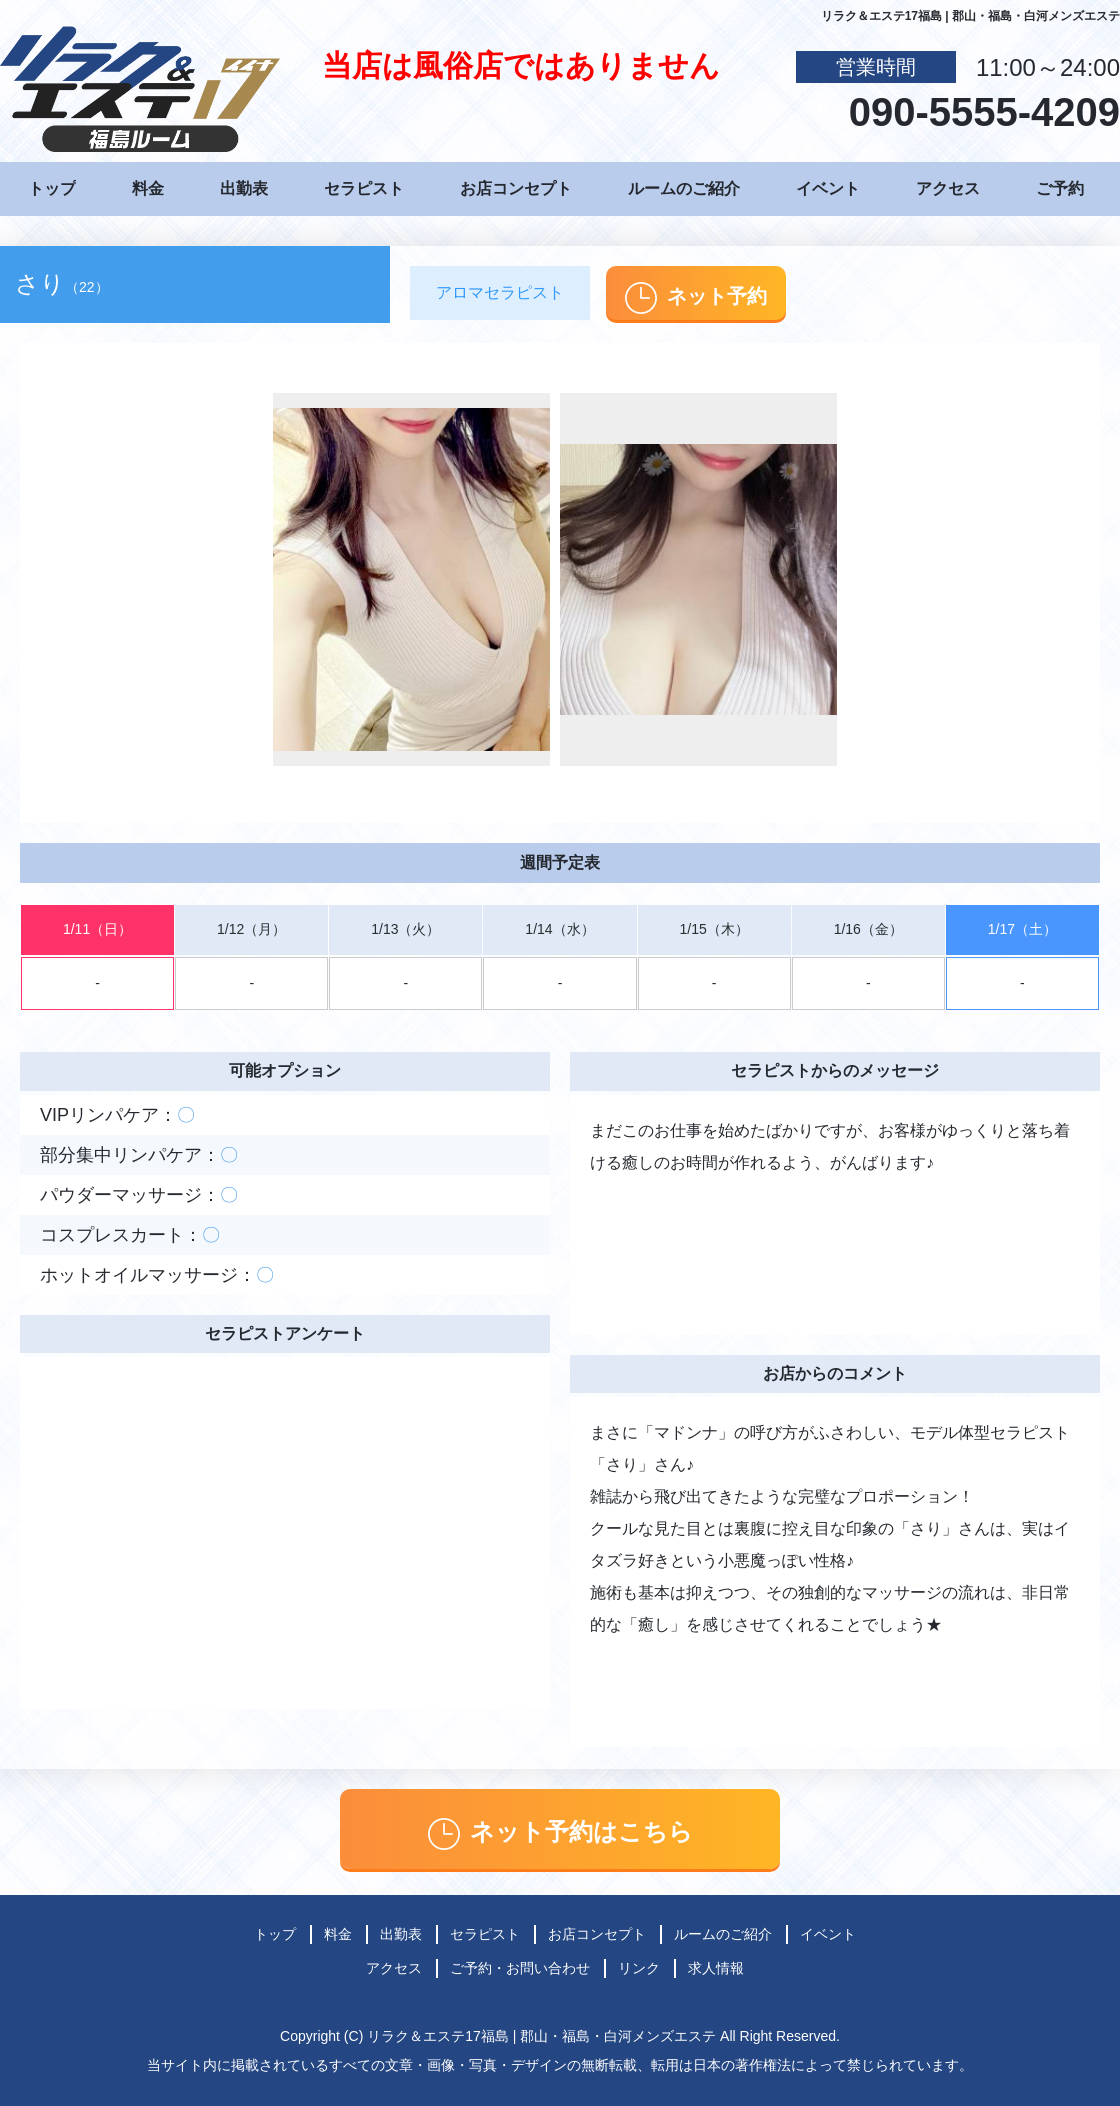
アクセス (948, 188)
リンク (639, 1968)
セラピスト (364, 188)
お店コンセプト (516, 188)
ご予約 (1060, 188)
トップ (52, 188)
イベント (828, 188)
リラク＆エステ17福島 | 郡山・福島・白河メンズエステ (541, 2036)
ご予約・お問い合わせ (520, 1968)
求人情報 (716, 1968)
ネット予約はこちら (560, 1834)
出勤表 (244, 188)
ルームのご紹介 (684, 188)
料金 (148, 188)
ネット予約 (696, 298)
